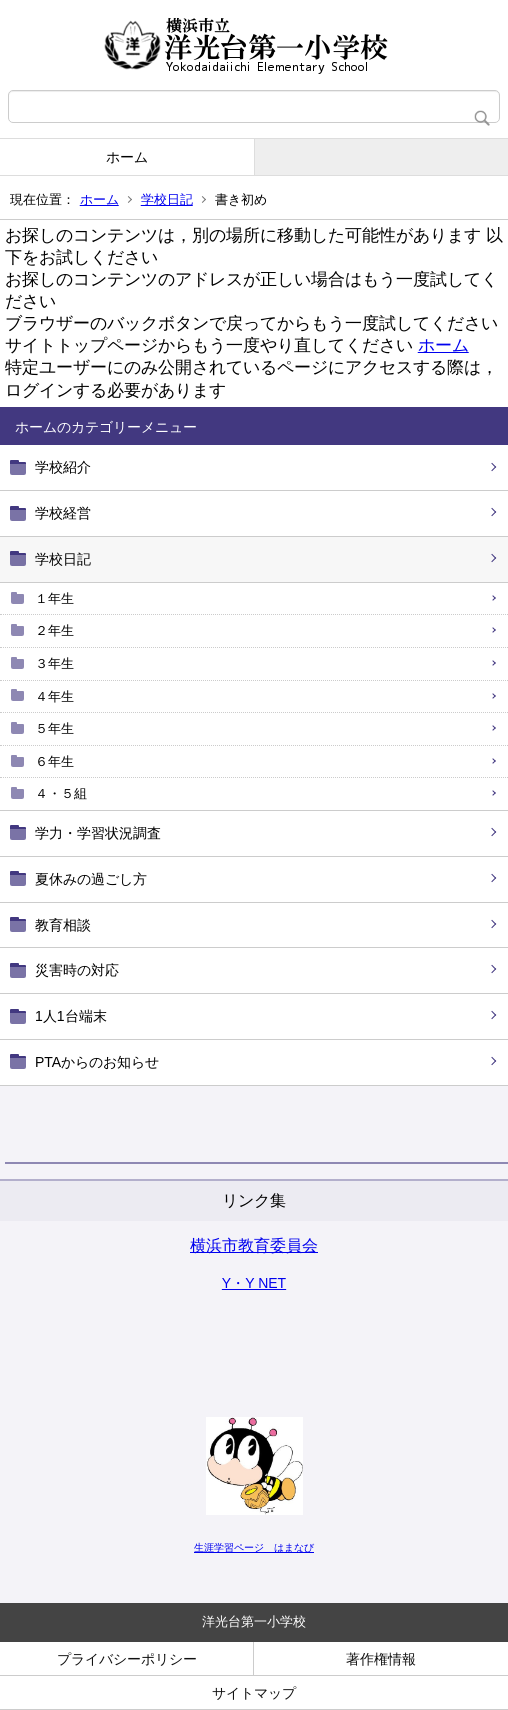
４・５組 (61, 793)
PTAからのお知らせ (97, 1062)
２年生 (54, 630)
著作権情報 (381, 1659)
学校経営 (63, 513)
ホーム (127, 157)
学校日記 (167, 199)
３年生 (54, 663)
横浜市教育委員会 (254, 1245)
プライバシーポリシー (127, 1659)
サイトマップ (254, 1693)
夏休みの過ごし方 (91, 879)
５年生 (54, 728)
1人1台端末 (71, 1016)
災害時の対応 (77, 970)
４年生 (54, 696)
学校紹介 (63, 467)
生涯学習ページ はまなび (254, 1547)
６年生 (54, 761)
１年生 (54, 598)
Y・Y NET (254, 1283)
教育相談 (63, 925)
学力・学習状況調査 (98, 833)
